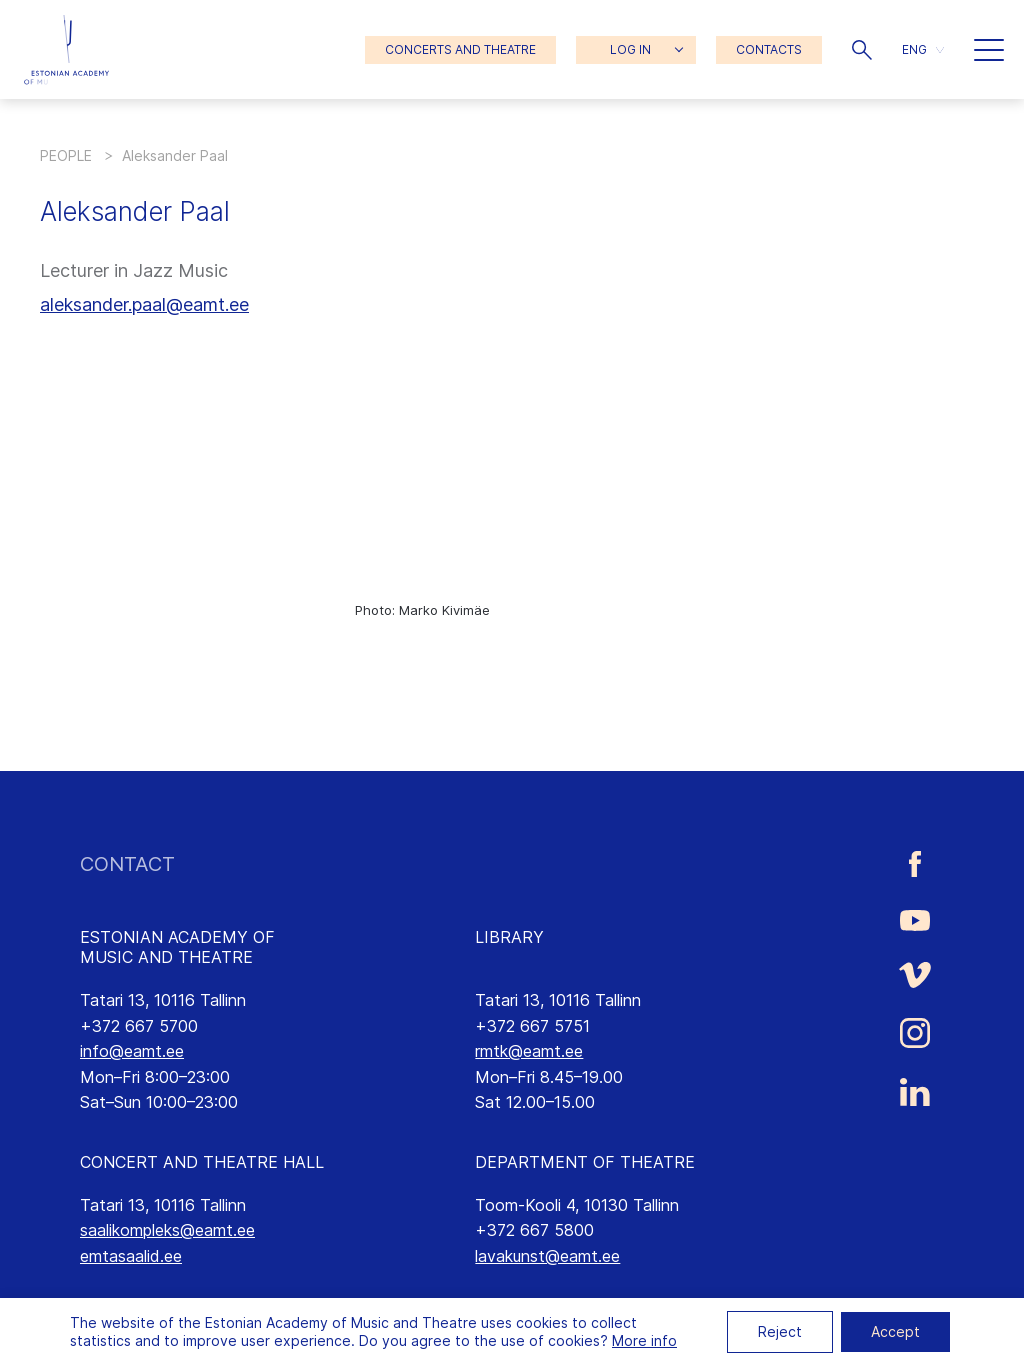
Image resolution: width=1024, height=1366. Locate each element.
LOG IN (630, 49)
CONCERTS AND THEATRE (460, 49)
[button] (862, 50)
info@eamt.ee (132, 1051)
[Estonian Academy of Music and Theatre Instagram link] (915, 1033)
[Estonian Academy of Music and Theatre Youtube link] (915, 919)
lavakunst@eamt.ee (547, 1256)
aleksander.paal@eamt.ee (144, 304)
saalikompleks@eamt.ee (167, 1230)
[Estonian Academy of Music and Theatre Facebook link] (915, 864)
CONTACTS (769, 49)
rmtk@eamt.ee (529, 1051)
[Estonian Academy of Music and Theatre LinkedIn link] (915, 1092)
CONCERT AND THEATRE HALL (202, 1162)
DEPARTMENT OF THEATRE (585, 1162)
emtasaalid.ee (131, 1256)
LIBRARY (509, 937)
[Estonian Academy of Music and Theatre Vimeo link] (915, 974)
